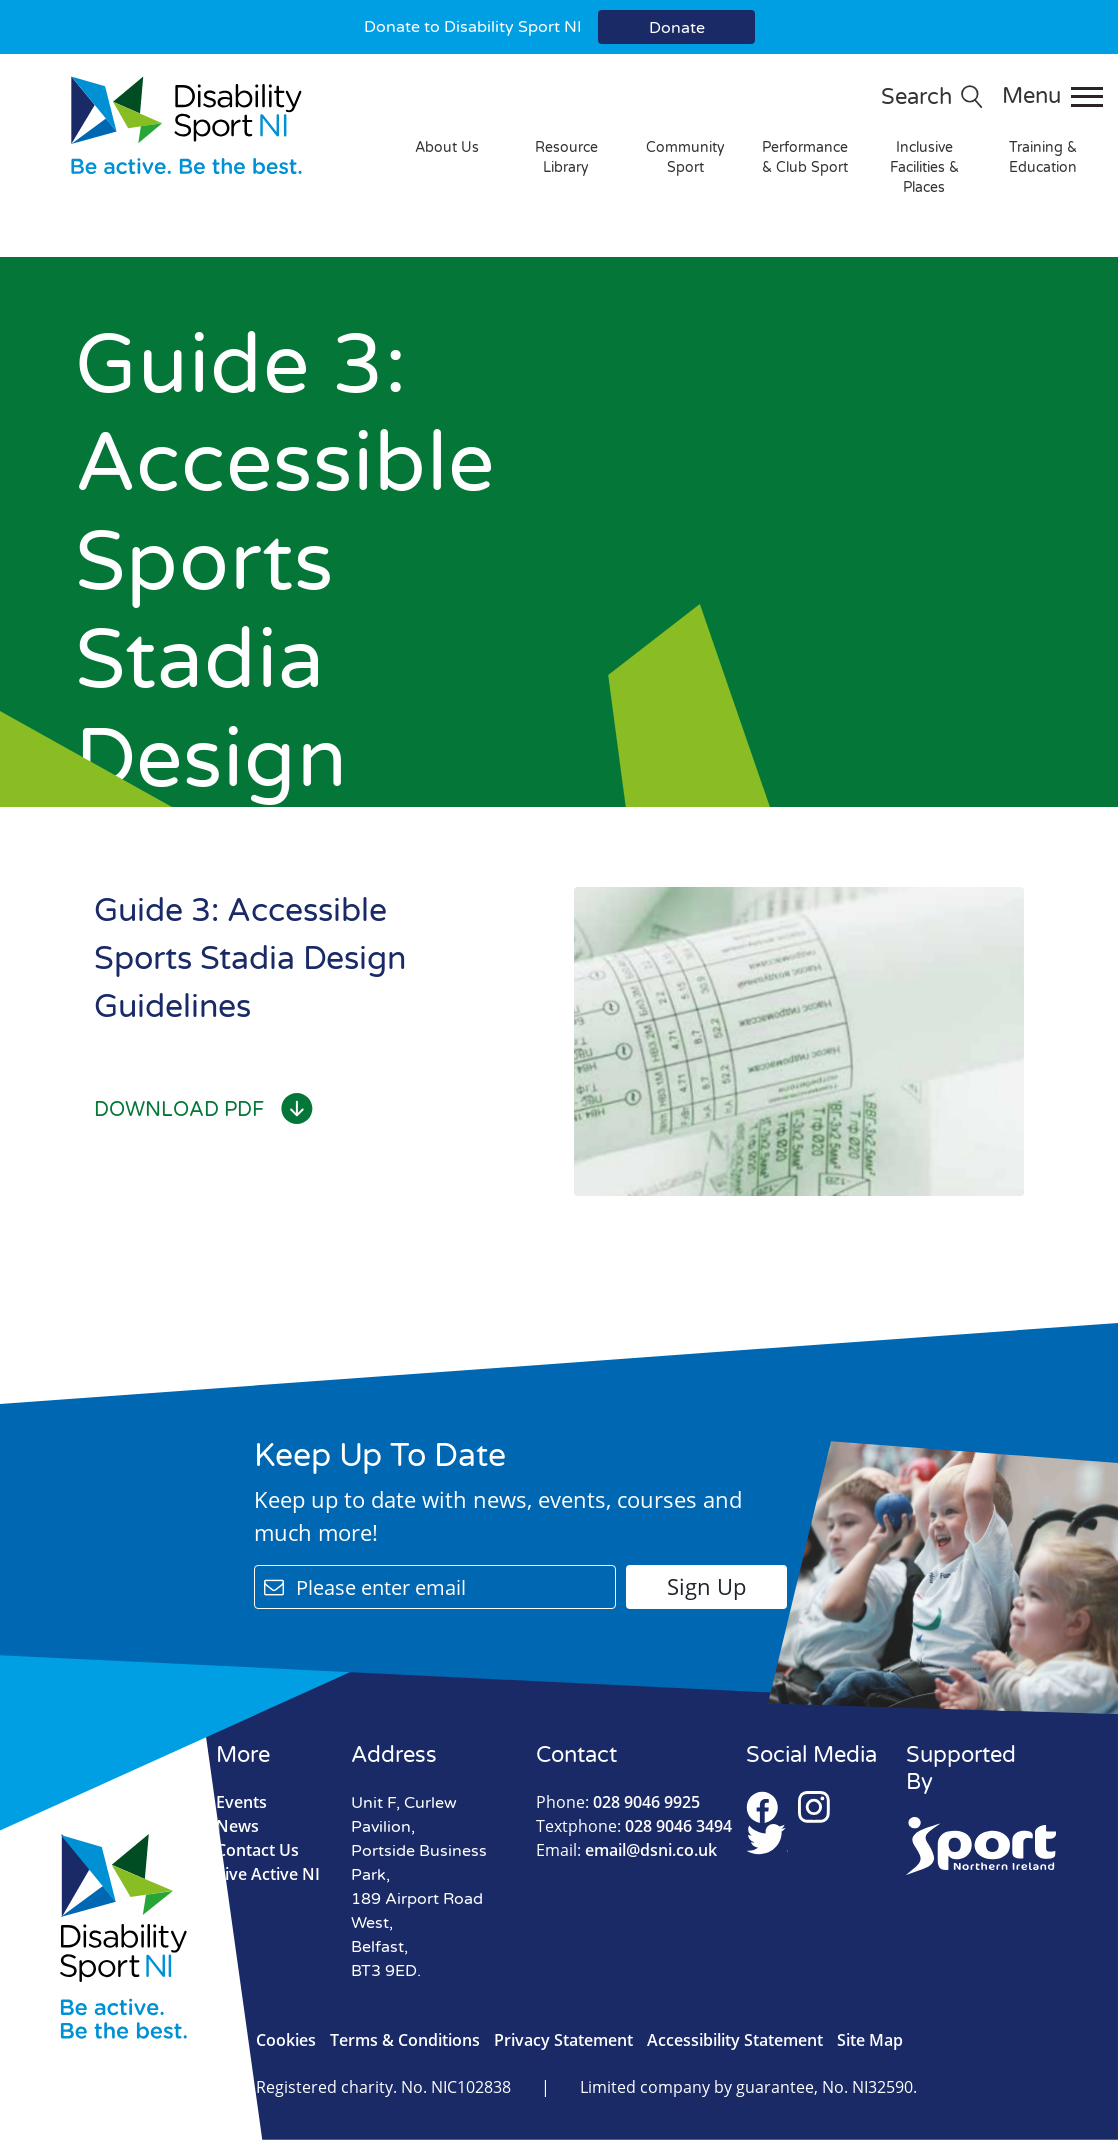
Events (241, 1802)
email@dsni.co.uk (626, 1850)
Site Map (870, 2040)
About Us (447, 147)
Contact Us (257, 1850)
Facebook (762, 1807)
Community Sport (685, 157)
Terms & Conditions (405, 2040)
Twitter (767, 1839)
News (237, 1826)
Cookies (286, 2040)
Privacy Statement (563, 2040)
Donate (677, 28)
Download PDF (203, 1110)
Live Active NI (268, 1874)
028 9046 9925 (618, 1802)
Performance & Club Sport (805, 157)
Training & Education (1043, 157)
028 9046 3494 (634, 1826)
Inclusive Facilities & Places (924, 167)
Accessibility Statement (735, 2040)
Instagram (814, 1807)
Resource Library (566, 157)
